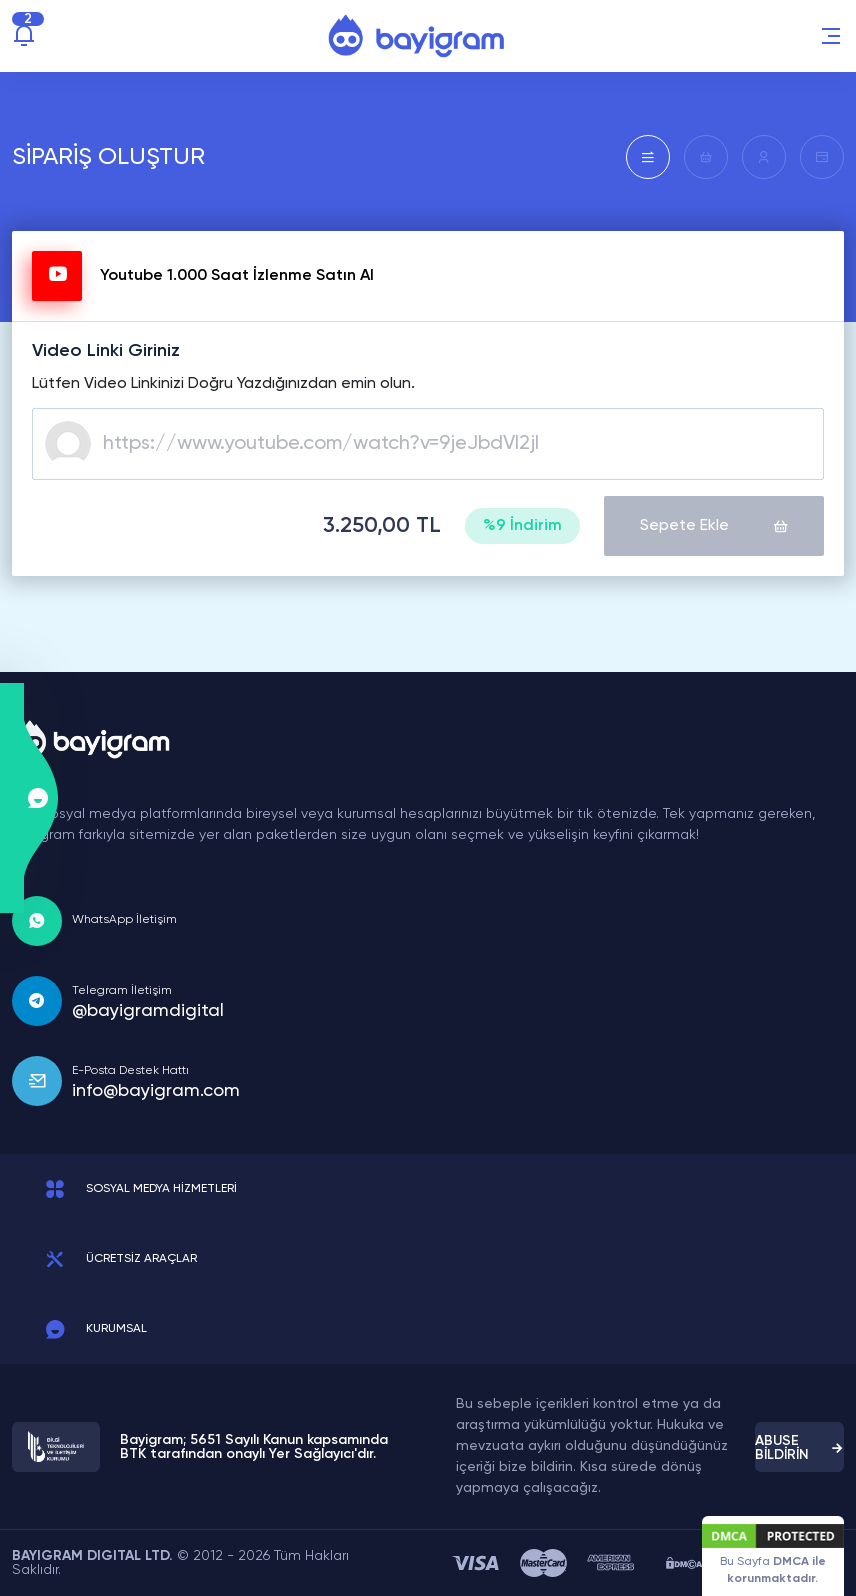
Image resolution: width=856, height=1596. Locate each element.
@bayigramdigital (148, 1011)
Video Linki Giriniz (106, 351)
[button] (831, 36)
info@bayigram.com (156, 1091)
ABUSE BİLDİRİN (799, 1448)
